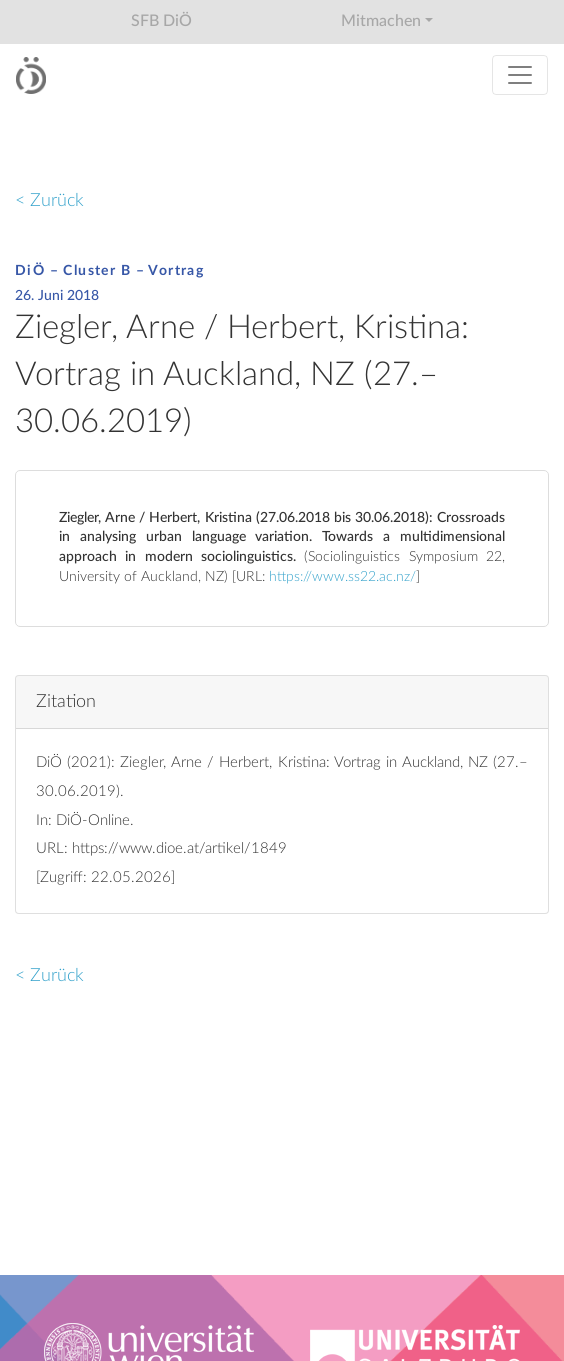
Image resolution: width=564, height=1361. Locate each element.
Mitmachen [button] (381, 21)
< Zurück (49, 200)
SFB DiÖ (161, 21)
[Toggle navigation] (520, 75)
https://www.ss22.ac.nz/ (342, 577)
